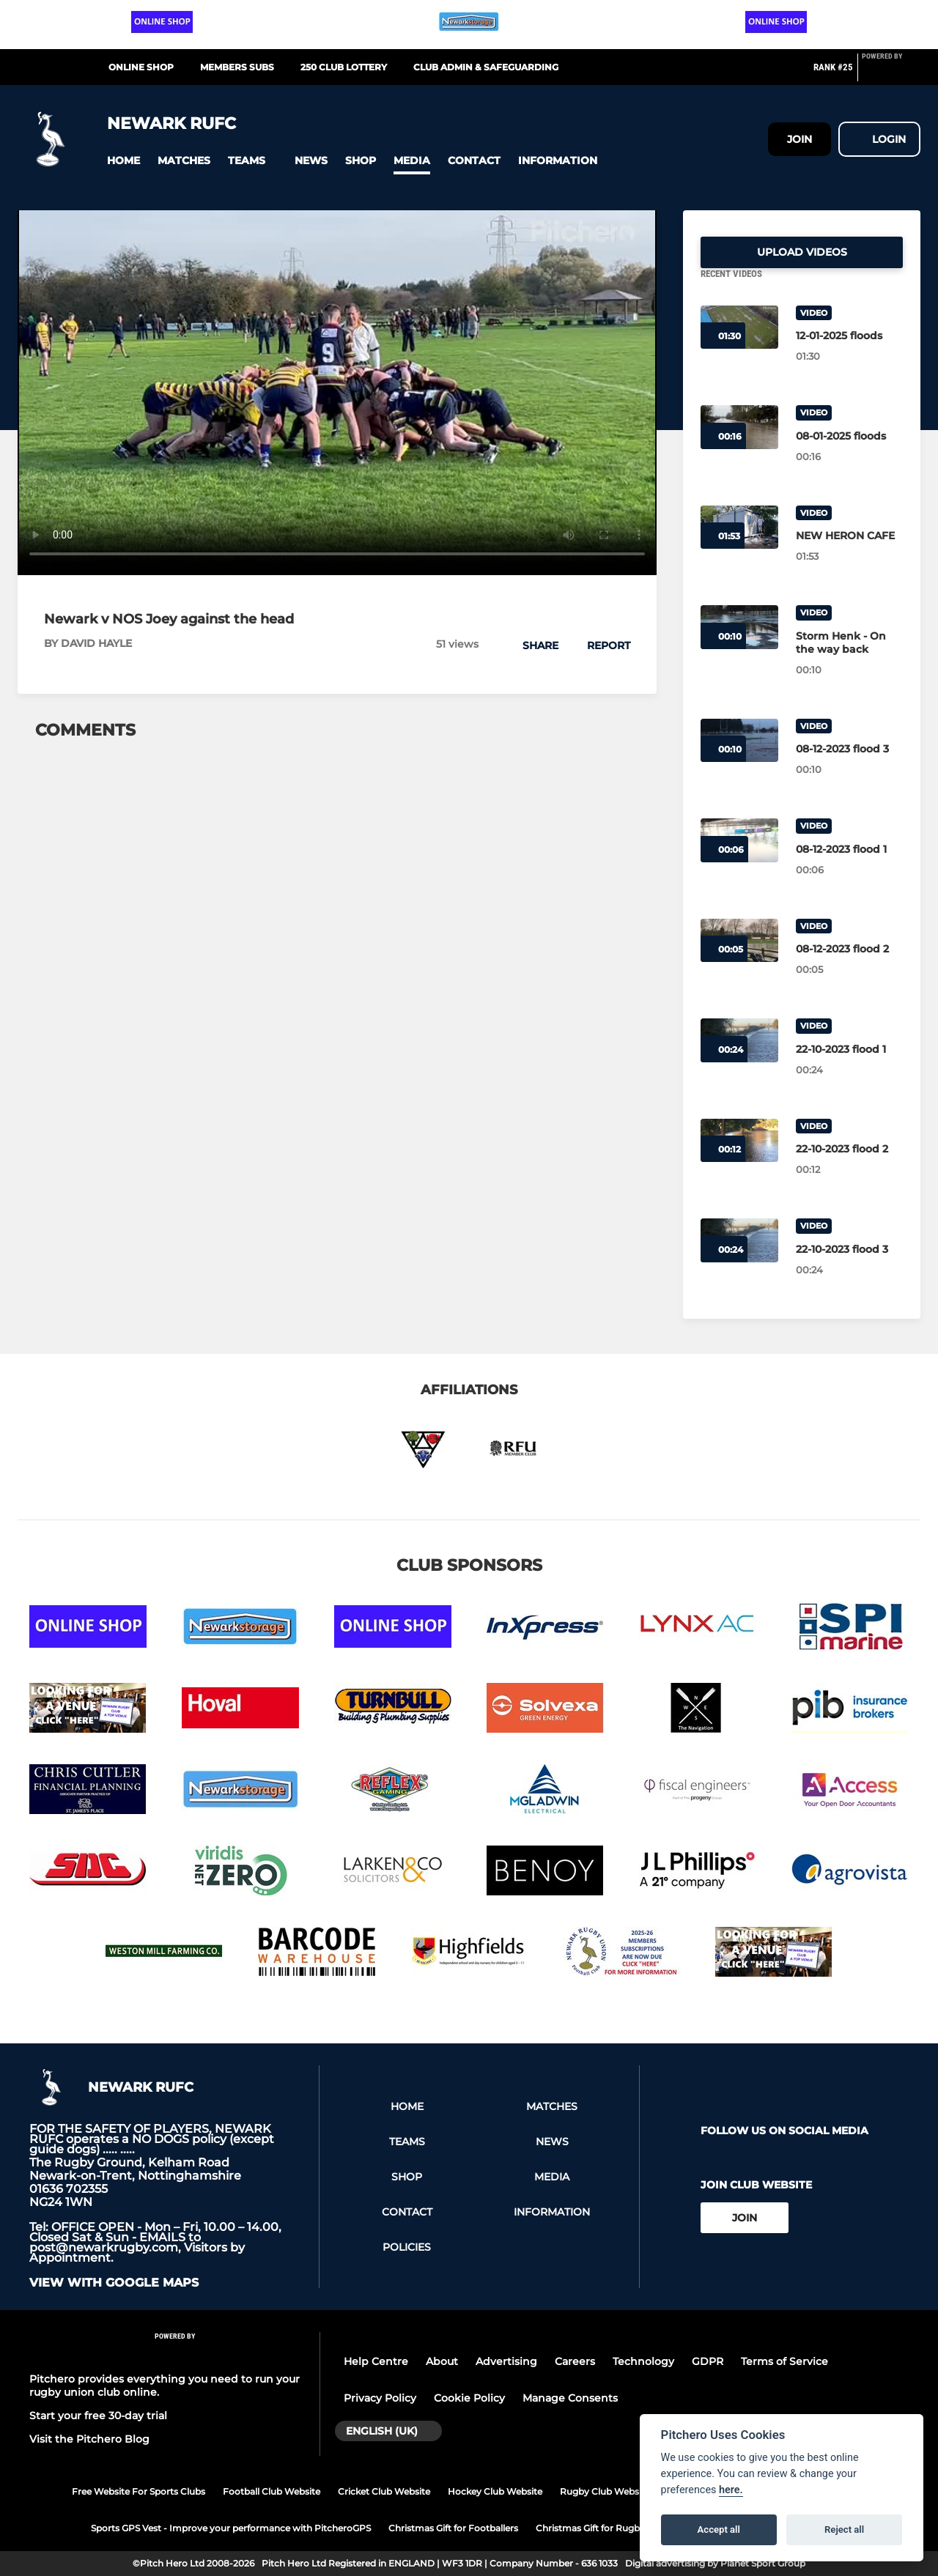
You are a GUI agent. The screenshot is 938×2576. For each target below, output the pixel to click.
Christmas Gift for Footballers (453, 2528)
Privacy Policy (380, 2398)
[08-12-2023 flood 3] (849, 766)
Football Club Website (271, 2491)
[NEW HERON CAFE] (849, 553)
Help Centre (376, 2361)
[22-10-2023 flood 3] (849, 1266)
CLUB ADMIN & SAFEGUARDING (485, 67)
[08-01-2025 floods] (849, 453)
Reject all (844, 2529)
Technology (643, 2361)
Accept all (719, 2529)
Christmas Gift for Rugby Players (607, 2528)
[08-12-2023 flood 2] (849, 966)
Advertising (506, 2361)
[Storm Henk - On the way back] (849, 660)
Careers (575, 2361)
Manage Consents (570, 2398)
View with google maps (114, 2283)
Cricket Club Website (384, 2491)
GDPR (707, 2361)
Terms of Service (784, 2361)
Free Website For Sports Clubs (138, 2491)
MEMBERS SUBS (237, 67)
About (442, 2361)
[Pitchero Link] (891, 73)
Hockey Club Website (495, 2491)
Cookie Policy (469, 2398)
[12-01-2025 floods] (849, 353)
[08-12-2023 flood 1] (849, 866)
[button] (123, 161)
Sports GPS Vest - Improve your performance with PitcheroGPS (231, 2528)
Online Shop (141, 67)
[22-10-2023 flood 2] (849, 1166)
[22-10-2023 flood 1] (849, 1066)
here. (731, 2490)
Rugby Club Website (605, 2491)
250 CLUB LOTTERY (343, 67)
